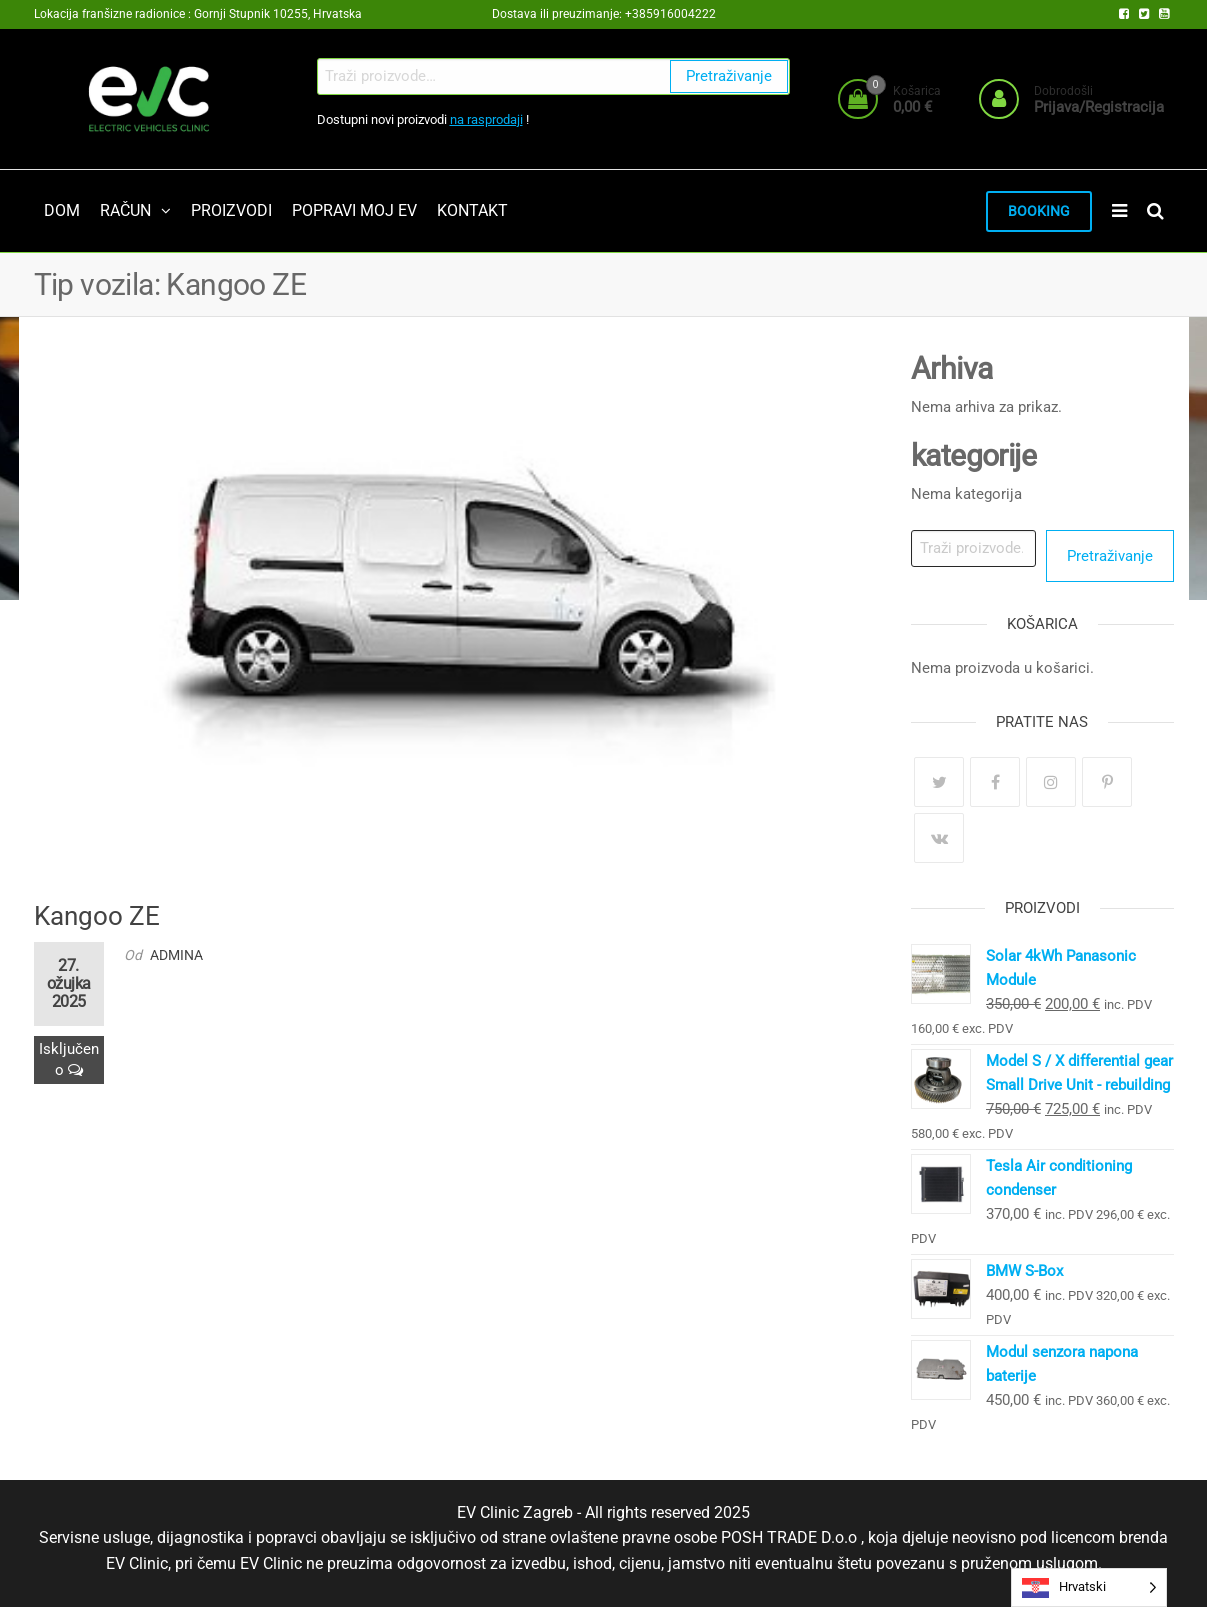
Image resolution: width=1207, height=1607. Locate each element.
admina (176, 955)
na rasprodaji (486, 119)
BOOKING (1039, 211)
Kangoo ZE (97, 916)
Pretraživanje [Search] (1110, 556)
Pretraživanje (729, 76)
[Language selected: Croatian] (1089, 1587)
